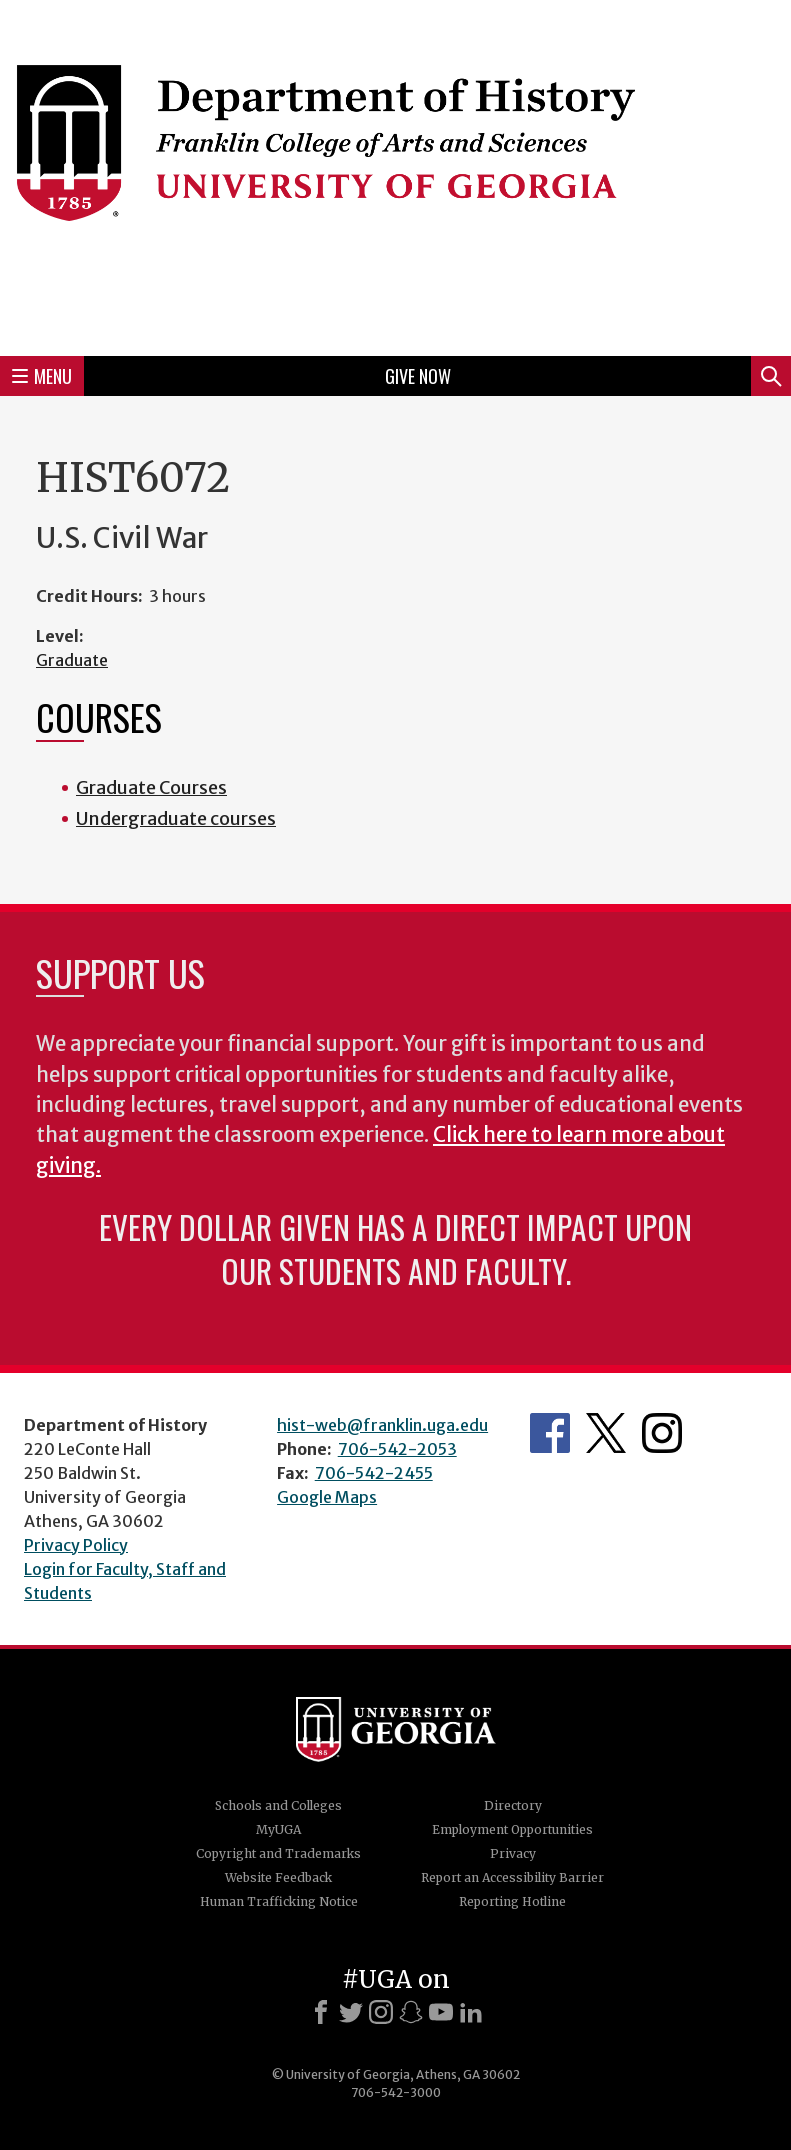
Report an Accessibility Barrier (512, 1877)
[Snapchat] (411, 2012)
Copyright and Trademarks (278, 1853)
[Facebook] (321, 2012)
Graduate (72, 660)
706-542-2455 (374, 1473)
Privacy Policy (76, 1545)
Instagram (662, 1433)
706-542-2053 (397, 1449)
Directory (513, 1805)
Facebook (550, 1433)
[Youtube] (441, 2012)
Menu (42, 376)
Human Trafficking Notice (279, 1901)
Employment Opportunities (512, 1829)
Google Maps (327, 1497)
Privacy (513, 1853)
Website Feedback (278, 1877)
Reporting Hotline (512, 1901)
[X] (351, 2012)
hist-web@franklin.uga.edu (382, 1425)
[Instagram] (381, 2012)
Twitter (606, 1433)
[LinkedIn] (471, 2012)
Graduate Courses (151, 787)
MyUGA (278, 1829)
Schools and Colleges (278, 1805)
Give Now (418, 376)
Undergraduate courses (176, 818)
